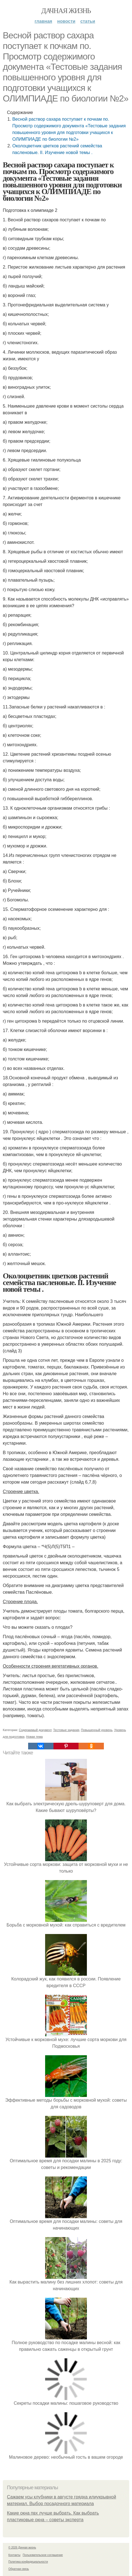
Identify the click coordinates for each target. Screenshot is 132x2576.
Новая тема (34, 1736)
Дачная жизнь (66, 11)
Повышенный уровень (97, 1730)
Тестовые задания (66, 1730)
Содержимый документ (35, 1730)
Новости (66, 21)
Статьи (87, 21)
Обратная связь (18, 2568)
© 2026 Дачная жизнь (22, 2547)
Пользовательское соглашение (43, 2555)
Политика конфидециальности (28, 2561)
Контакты (14, 2555)
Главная (43, 21)
